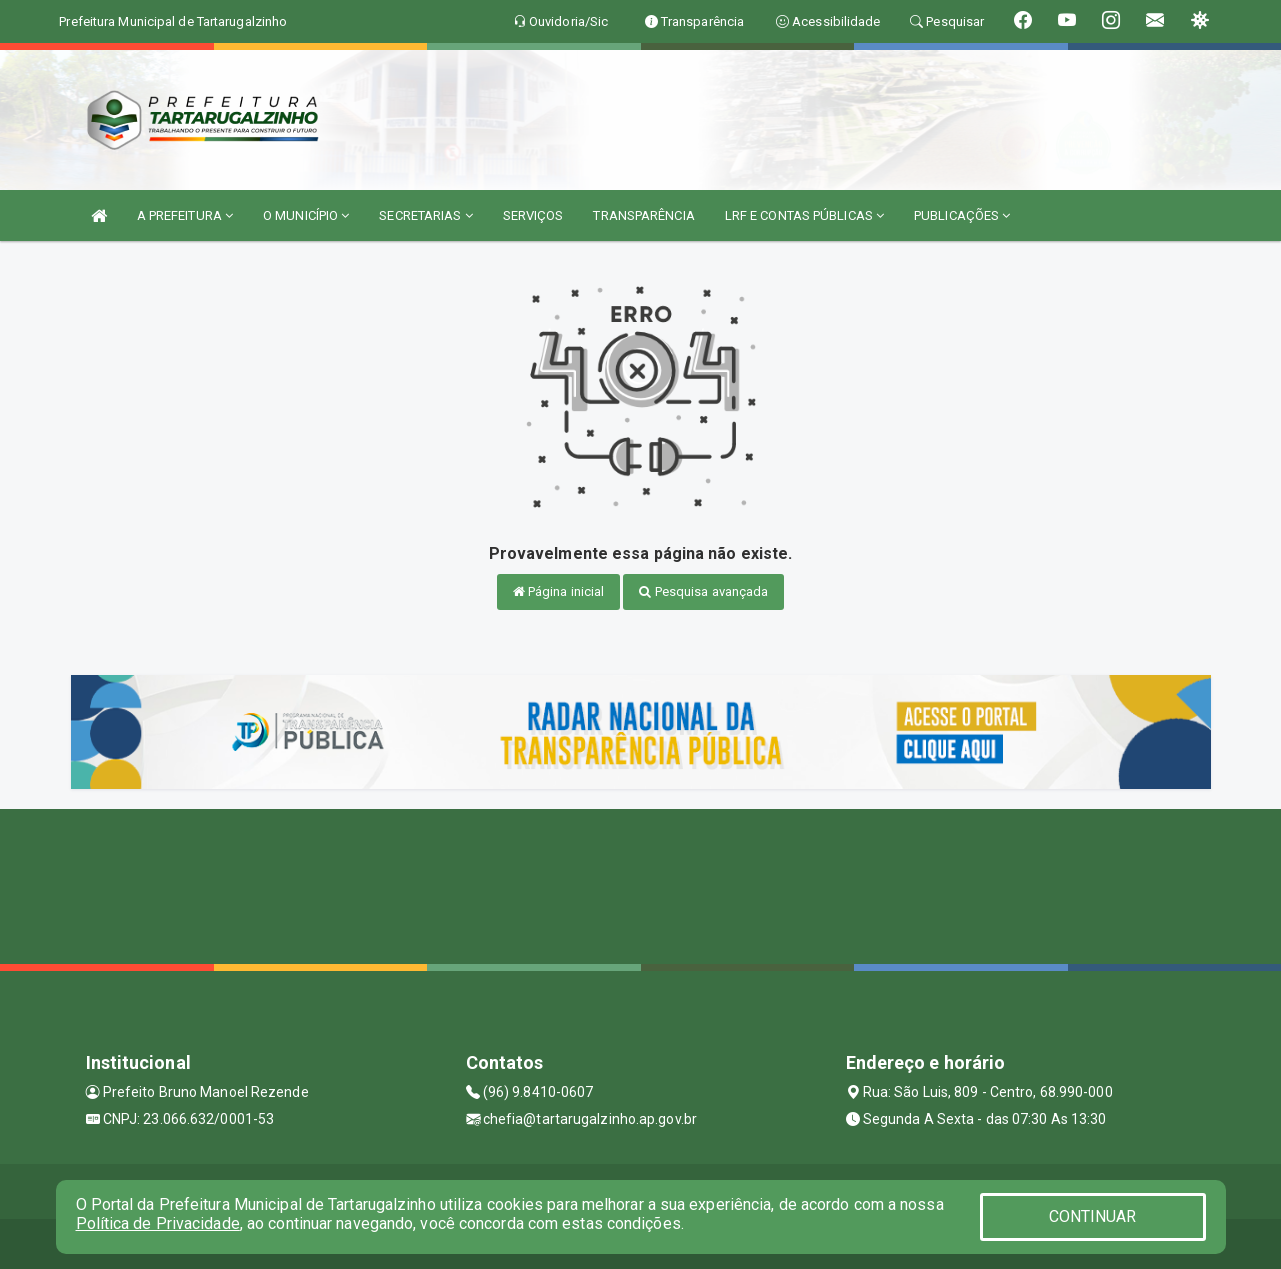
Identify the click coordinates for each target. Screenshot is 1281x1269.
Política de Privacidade (158, 1223)
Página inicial (559, 591)
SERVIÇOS (533, 215)
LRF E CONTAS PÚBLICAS (804, 215)
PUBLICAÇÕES (962, 215)
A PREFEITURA (185, 215)
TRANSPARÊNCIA (643, 215)
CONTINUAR (1093, 1216)
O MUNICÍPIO (306, 215)
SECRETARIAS (425, 215)
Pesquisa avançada (703, 591)
